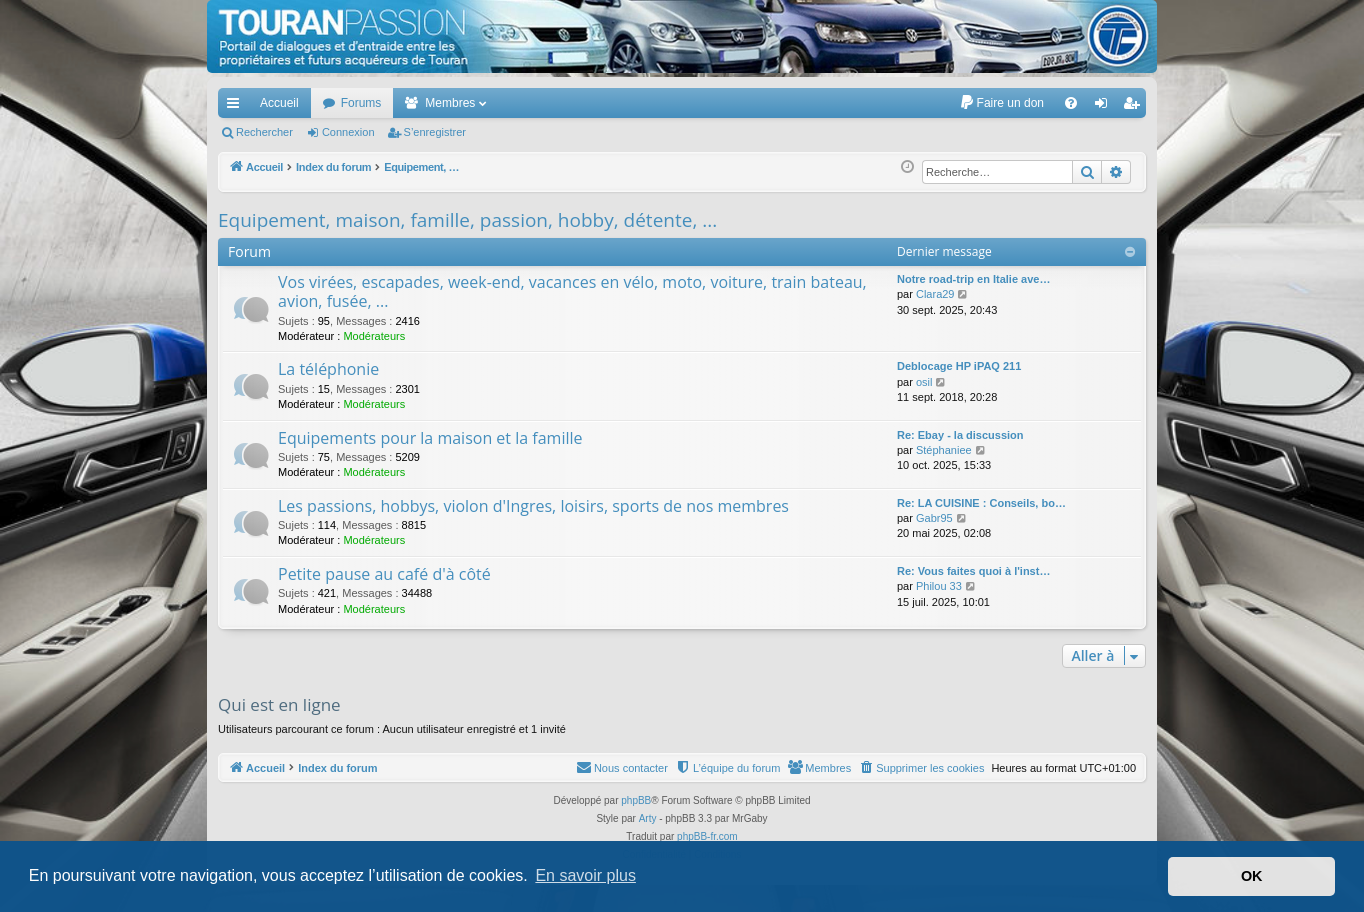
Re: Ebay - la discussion (960, 435)
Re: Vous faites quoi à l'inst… (973, 571)
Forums (361, 103)
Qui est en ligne (279, 704)
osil (924, 382)
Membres (450, 103)
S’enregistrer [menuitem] (1135, 107)
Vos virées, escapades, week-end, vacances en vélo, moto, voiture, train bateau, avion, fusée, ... (572, 291)
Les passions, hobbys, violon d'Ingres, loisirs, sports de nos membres (533, 506)
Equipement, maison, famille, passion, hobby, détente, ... (467, 220)
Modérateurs (374, 336)
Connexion (348, 132)
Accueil (279, 103)
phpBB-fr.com (707, 836)
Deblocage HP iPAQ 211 (959, 366)
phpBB (636, 800)
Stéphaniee (944, 450)
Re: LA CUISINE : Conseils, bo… (981, 503)
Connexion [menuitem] (1105, 107)
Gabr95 (934, 518)
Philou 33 (939, 586)
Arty (648, 818)
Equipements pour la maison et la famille (430, 438)
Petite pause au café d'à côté (384, 574)
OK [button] (1252, 876)
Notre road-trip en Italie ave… (973, 279)
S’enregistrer (435, 132)
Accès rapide (237, 107)
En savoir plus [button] (585, 875)
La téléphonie (328, 369)
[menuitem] (1001, 103)
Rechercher (264, 132)
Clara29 (935, 294)
